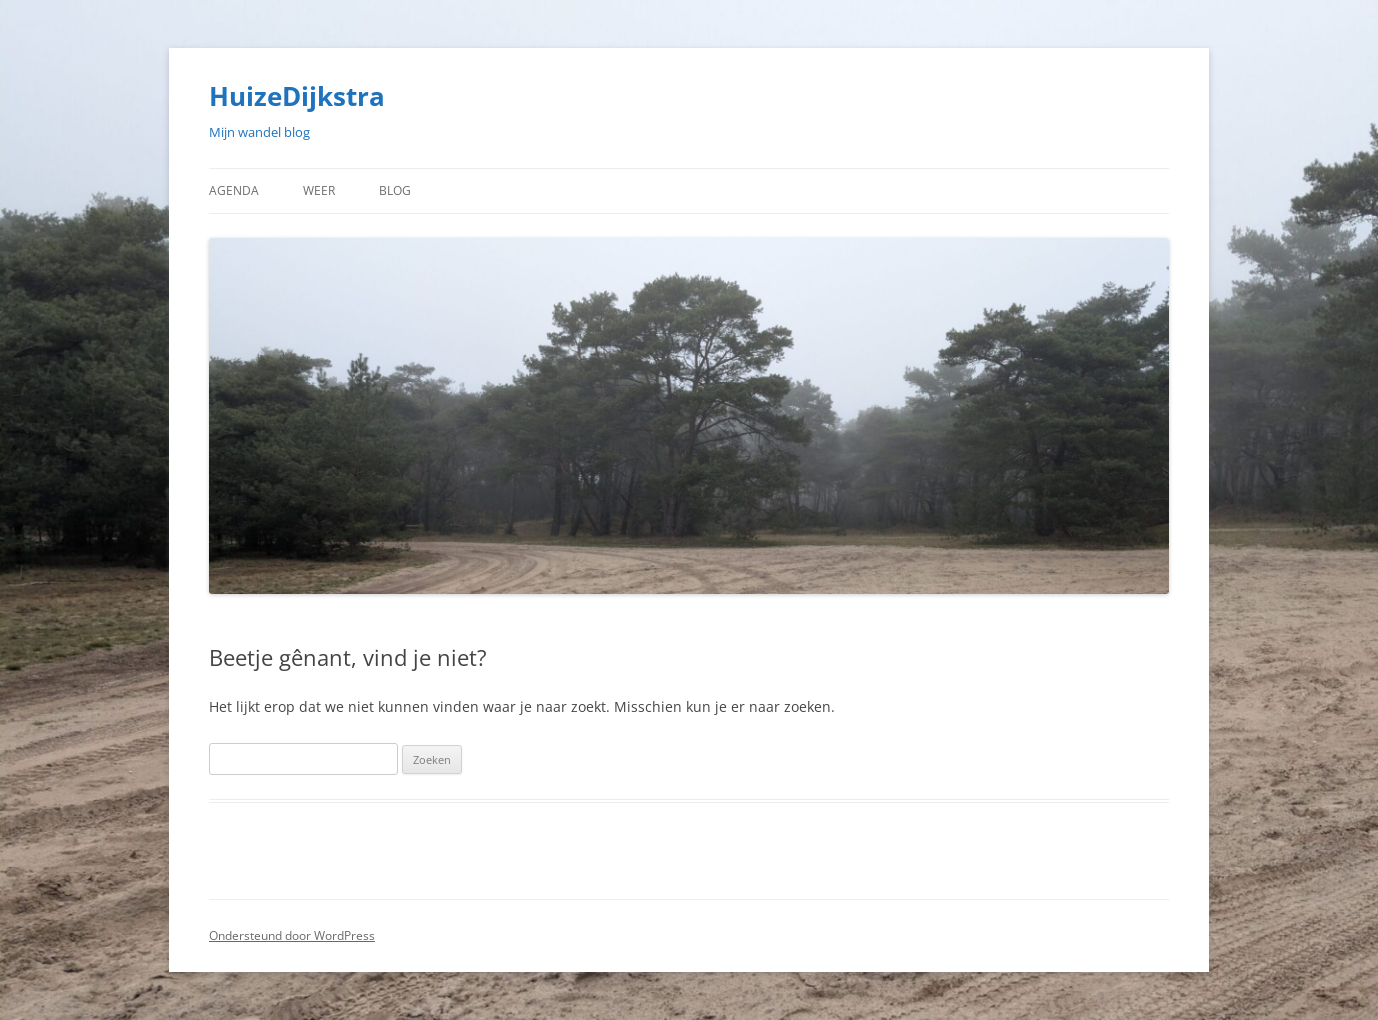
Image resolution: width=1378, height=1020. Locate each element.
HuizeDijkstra (297, 96)
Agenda (234, 190)
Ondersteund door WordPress (292, 935)
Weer (319, 190)
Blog (395, 190)
